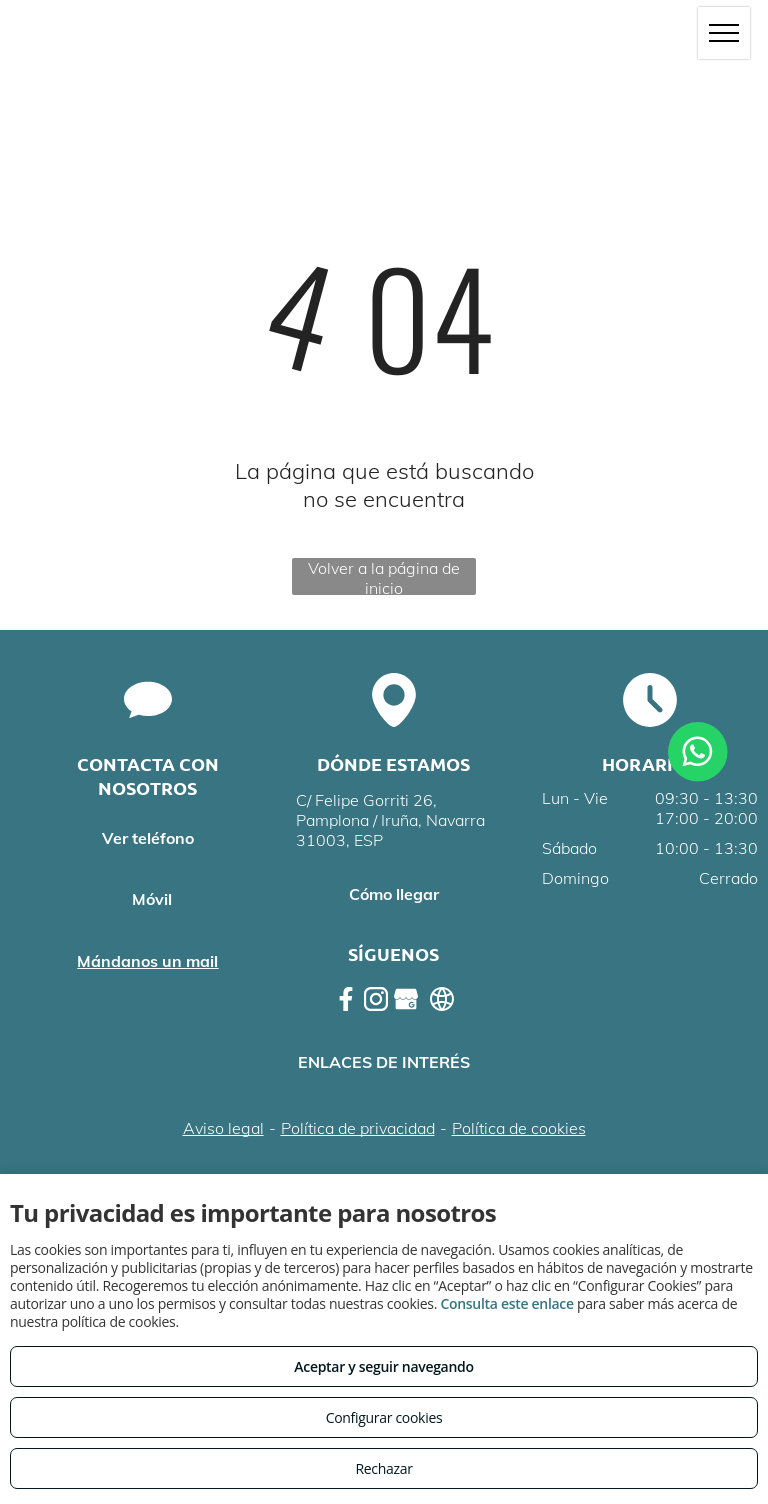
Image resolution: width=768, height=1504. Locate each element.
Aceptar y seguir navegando (383, 1366)
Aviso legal (223, 1128)
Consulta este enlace (506, 1303)
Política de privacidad (358, 1128)
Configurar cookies (384, 1417)
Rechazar (383, 1468)
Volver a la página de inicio (384, 576)
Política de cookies (519, 1128)
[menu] (724, 33)
